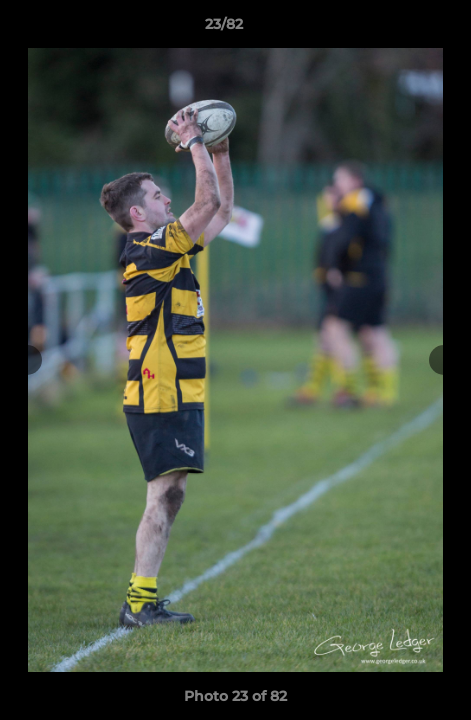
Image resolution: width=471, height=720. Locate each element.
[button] (399, 29)
